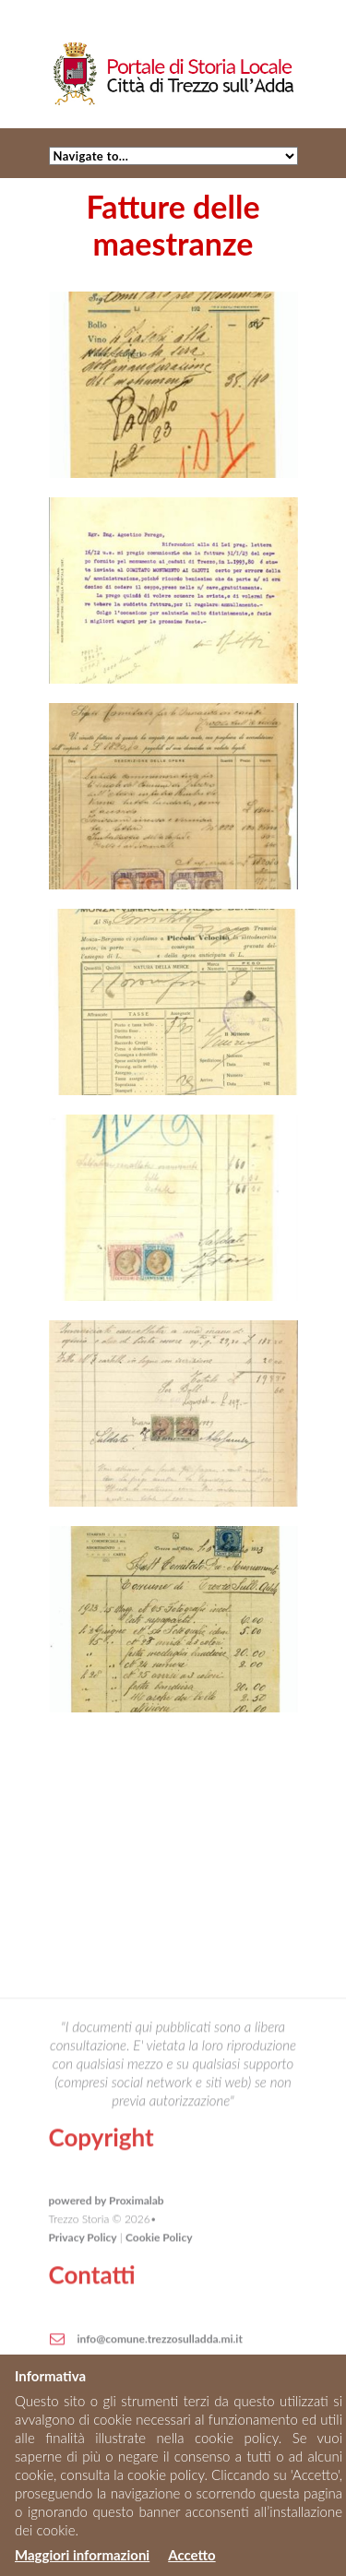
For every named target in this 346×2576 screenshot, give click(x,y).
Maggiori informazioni (82, 2554)
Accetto (191, 2554)
